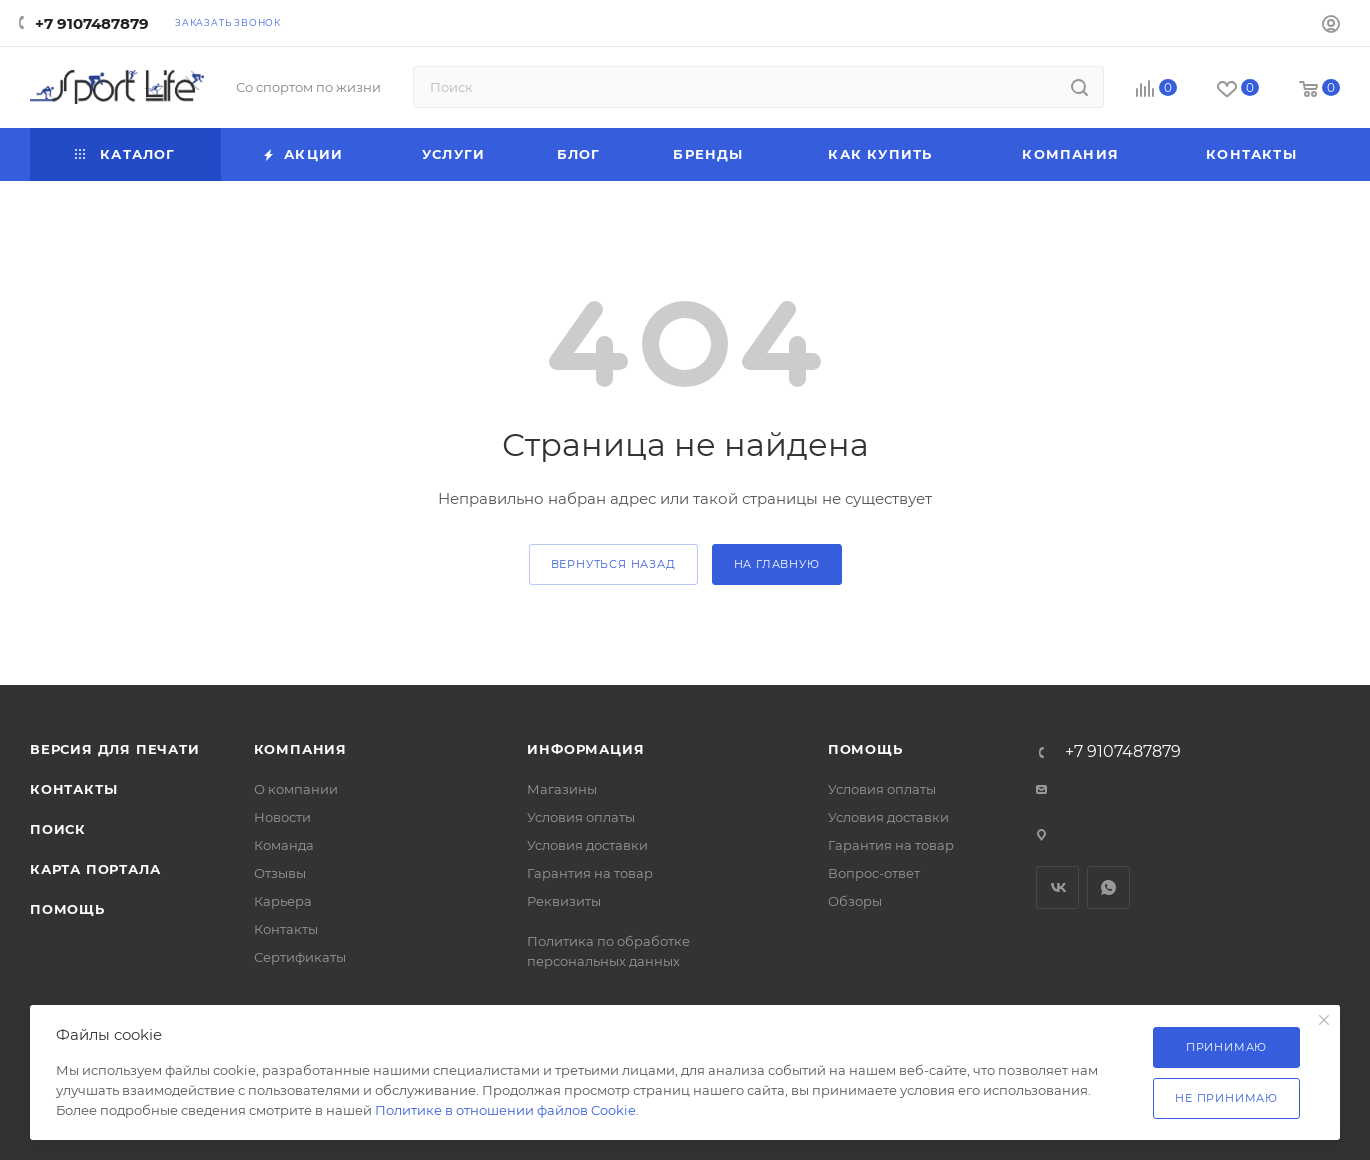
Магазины (562, 789)
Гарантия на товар (590, 873)
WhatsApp (1108, 887)
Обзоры (855, 901)
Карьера (283, 901)
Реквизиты (564, 901)
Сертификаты (300, 957)
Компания (300, 749)
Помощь (67, 909)
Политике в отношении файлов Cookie (505, 1110)
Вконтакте (1057, 887)
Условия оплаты (581, 817)
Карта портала (95, 869)
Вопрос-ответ (874, 873)
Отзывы (280, 873)
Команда (284, 845)
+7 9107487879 (92, 23)
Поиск (58, 829)
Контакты (73, 789)
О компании (296, 789)
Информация (585, 749)
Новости (282, 817)
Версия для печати (115, 749)
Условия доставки (587, 845)
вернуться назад (613, 564)
